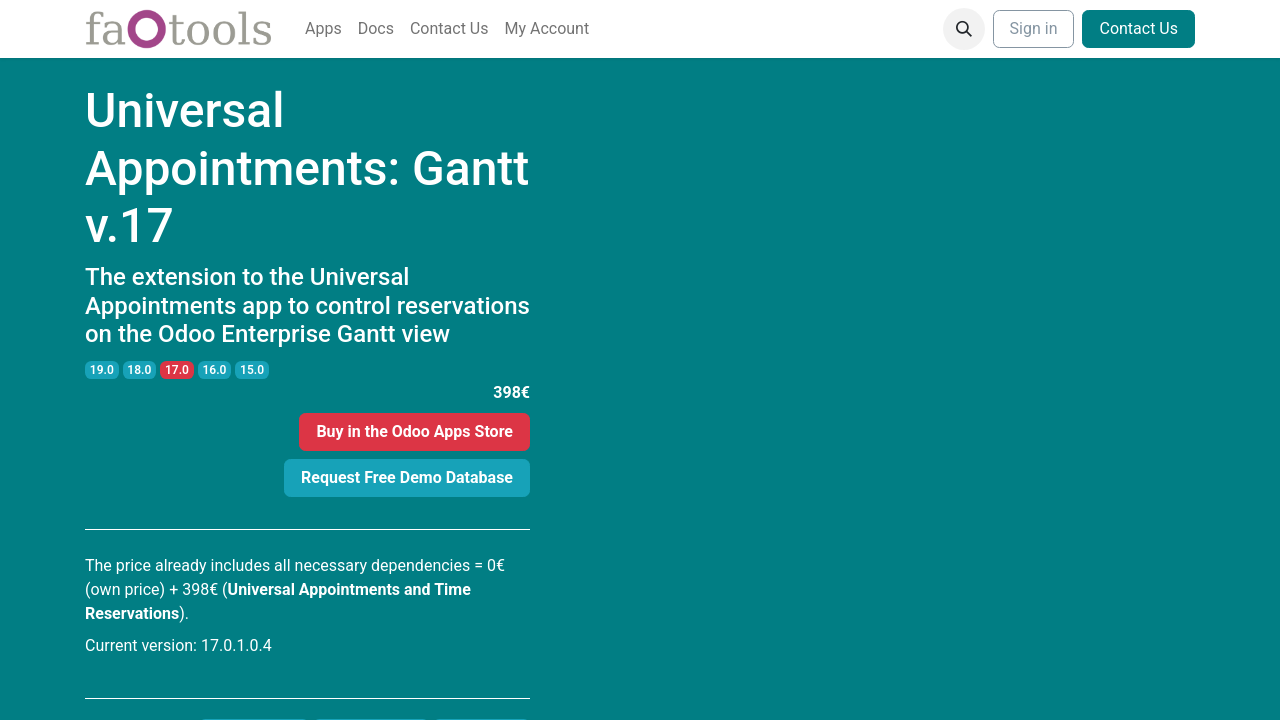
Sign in (1034, 28)
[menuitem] (323, 29)
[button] (964, 29)
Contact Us (1138, 28)
